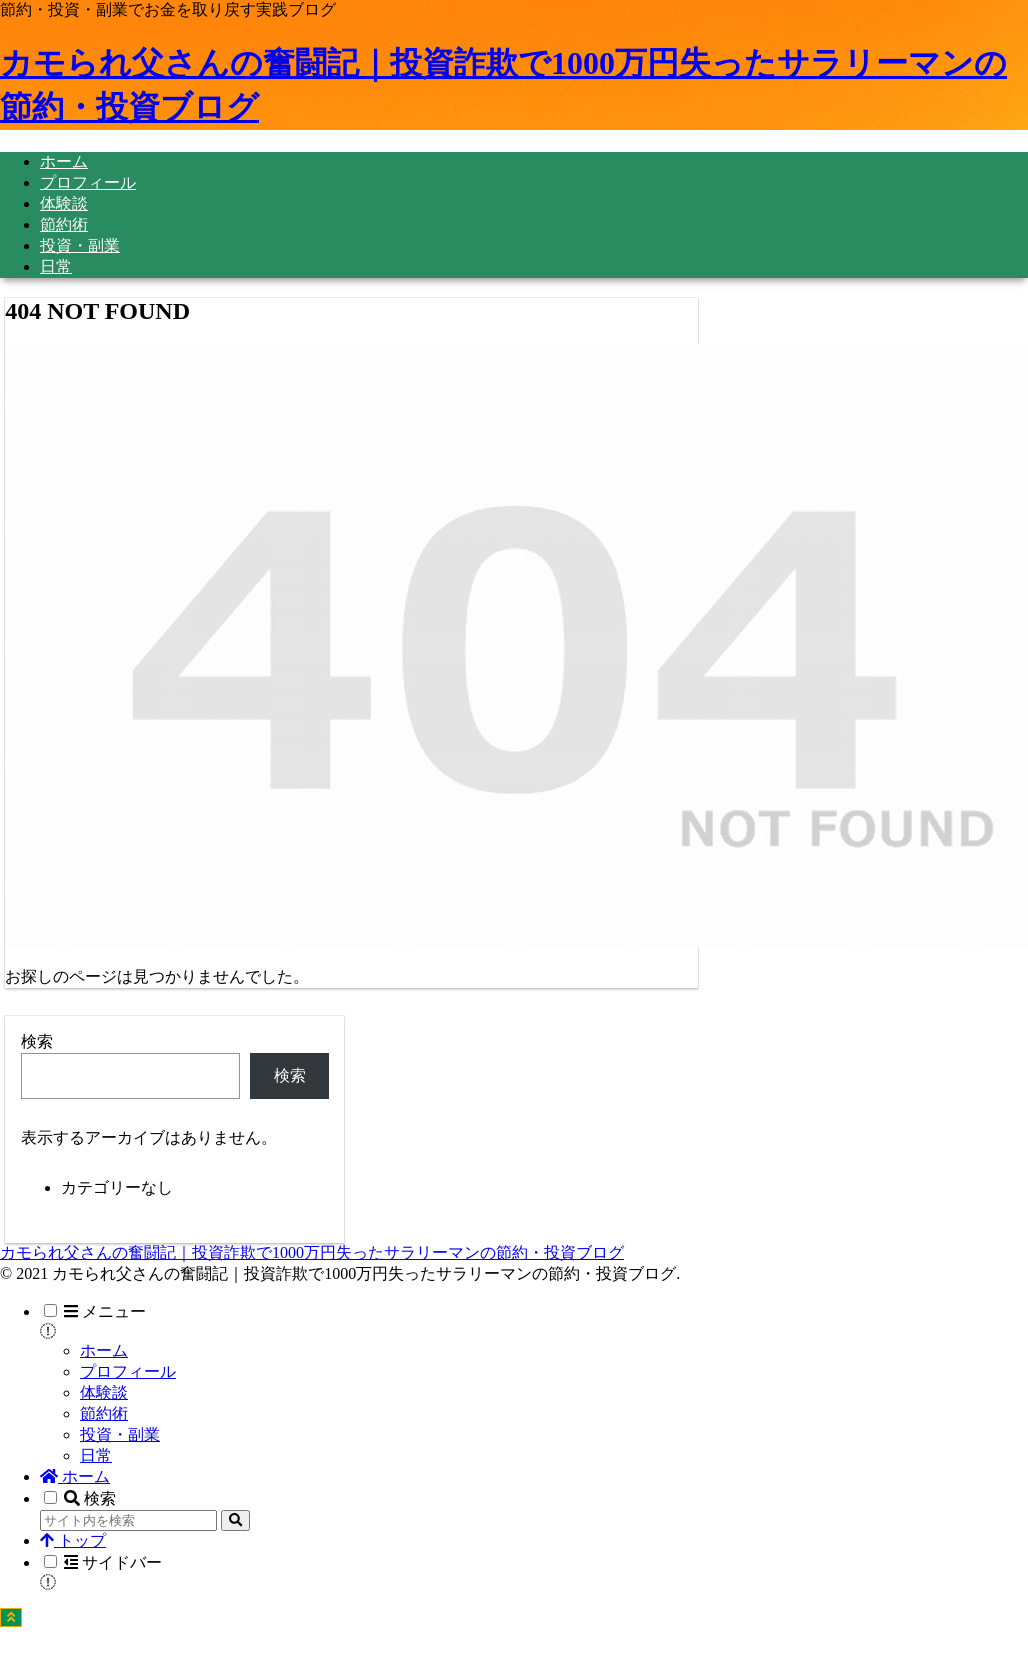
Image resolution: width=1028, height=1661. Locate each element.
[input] (128, 1520)
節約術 (104, 1413)
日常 (96, 1455)
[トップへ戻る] (11, 1617)
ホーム (104, 1350)
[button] (235, 1520)
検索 (37, 1041)
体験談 (104, 1392)
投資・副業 (120, 1434)
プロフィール (128, 1371)
